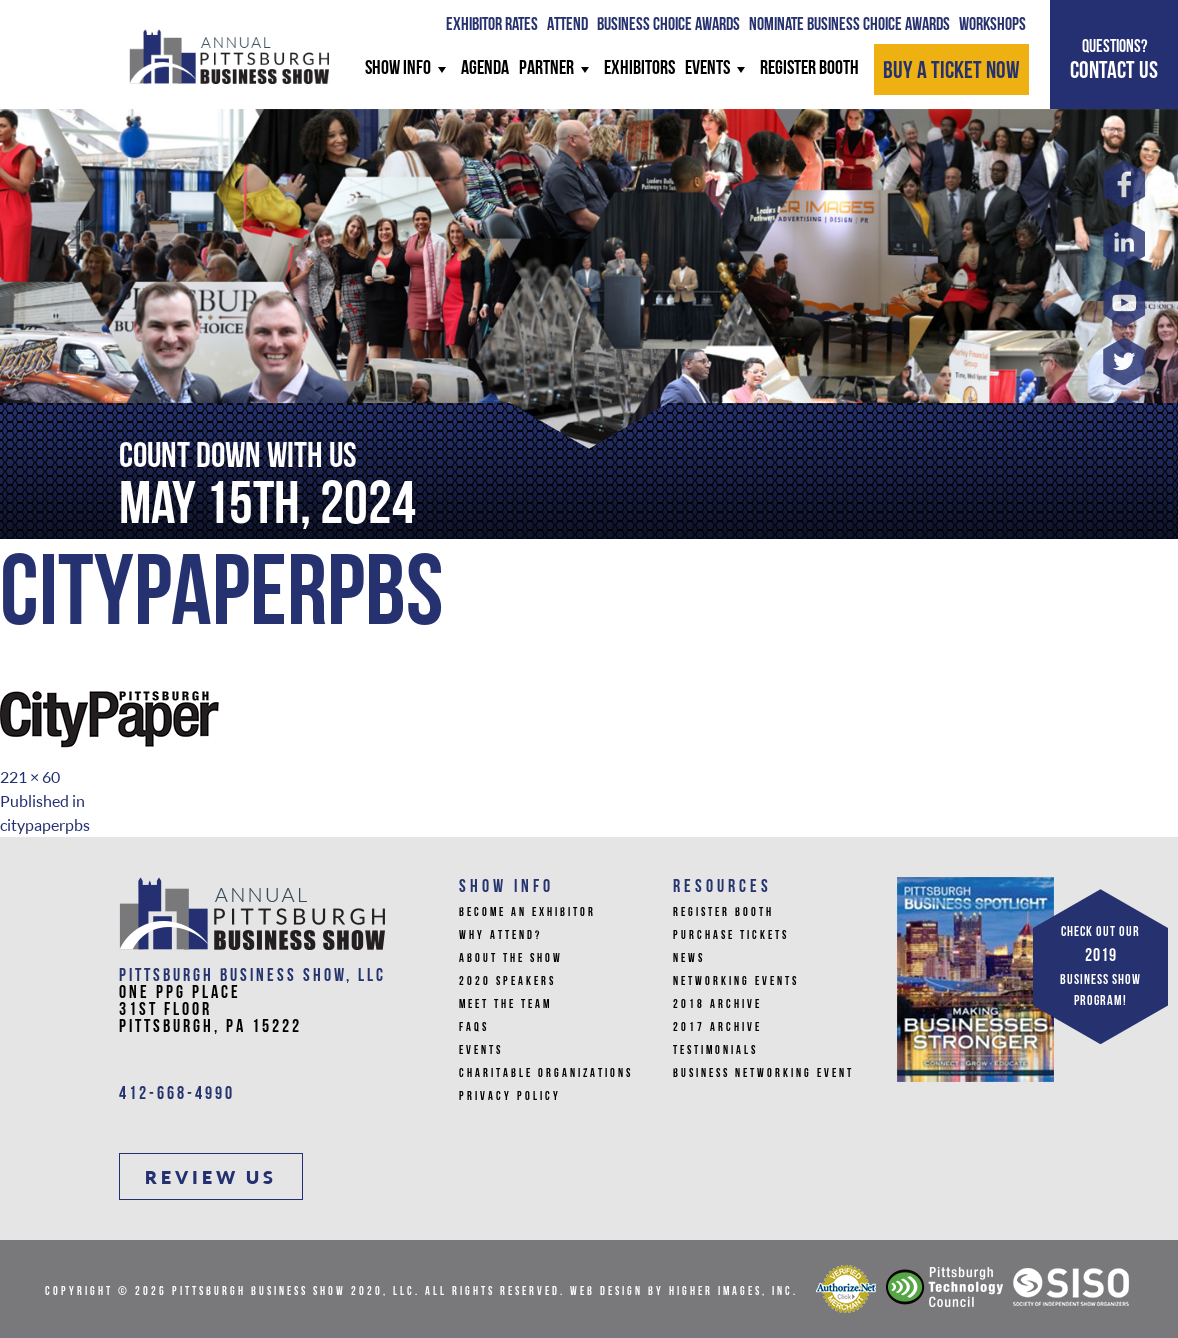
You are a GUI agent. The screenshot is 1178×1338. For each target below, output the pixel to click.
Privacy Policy (510, 1097)
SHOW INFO (408, 69)
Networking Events (736, 982)
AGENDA (485, 69)
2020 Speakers (507, 982)
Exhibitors (639, 69)
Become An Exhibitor (527, 913)
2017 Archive (717, 1028)
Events (717, 69)
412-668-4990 (177, 1094)
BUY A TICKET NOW (951, 72)
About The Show (511, 959)
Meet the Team (505, 1005)
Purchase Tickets (731, 936)
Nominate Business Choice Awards (849, 25)
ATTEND (567, 25)
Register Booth (723, 913)
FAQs (474, 1028)
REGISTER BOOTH (809, 69)
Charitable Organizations (546, 1074)
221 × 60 (30, 777)
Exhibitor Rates (492, 25)
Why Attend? (500, 936)
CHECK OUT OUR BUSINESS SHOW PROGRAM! (1100, 967)
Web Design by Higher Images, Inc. (684, 1292)
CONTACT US (1114, 60)
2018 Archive (717, 1005)
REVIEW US (211, 1177)
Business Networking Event (763, 1074)
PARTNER (556, 69)
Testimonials (715, 1051)
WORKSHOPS (992, 25)
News (689, 959)
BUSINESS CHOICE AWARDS (668, 25)
